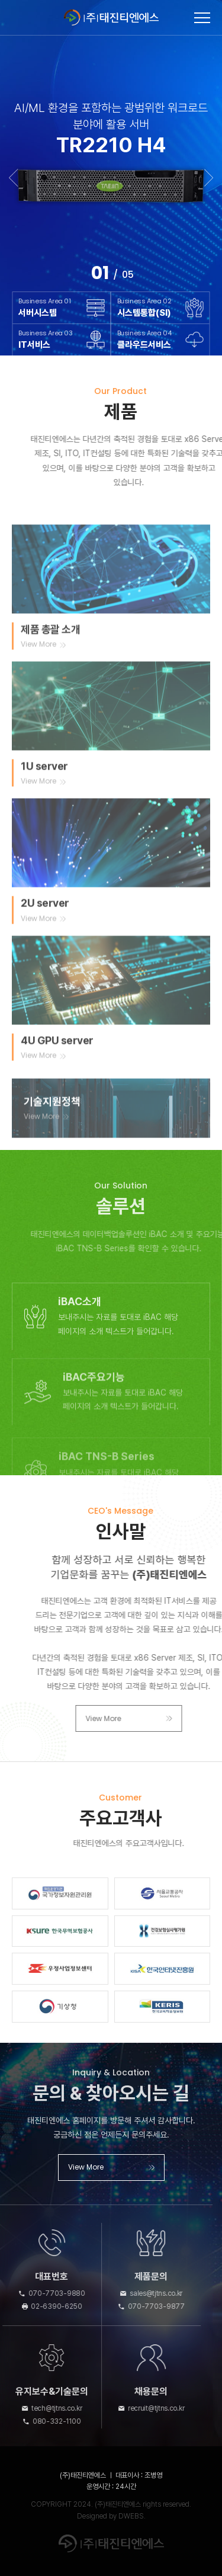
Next (208, 178)
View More (160, 1718)
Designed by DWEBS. (111, 2516)
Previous (13, 178)
